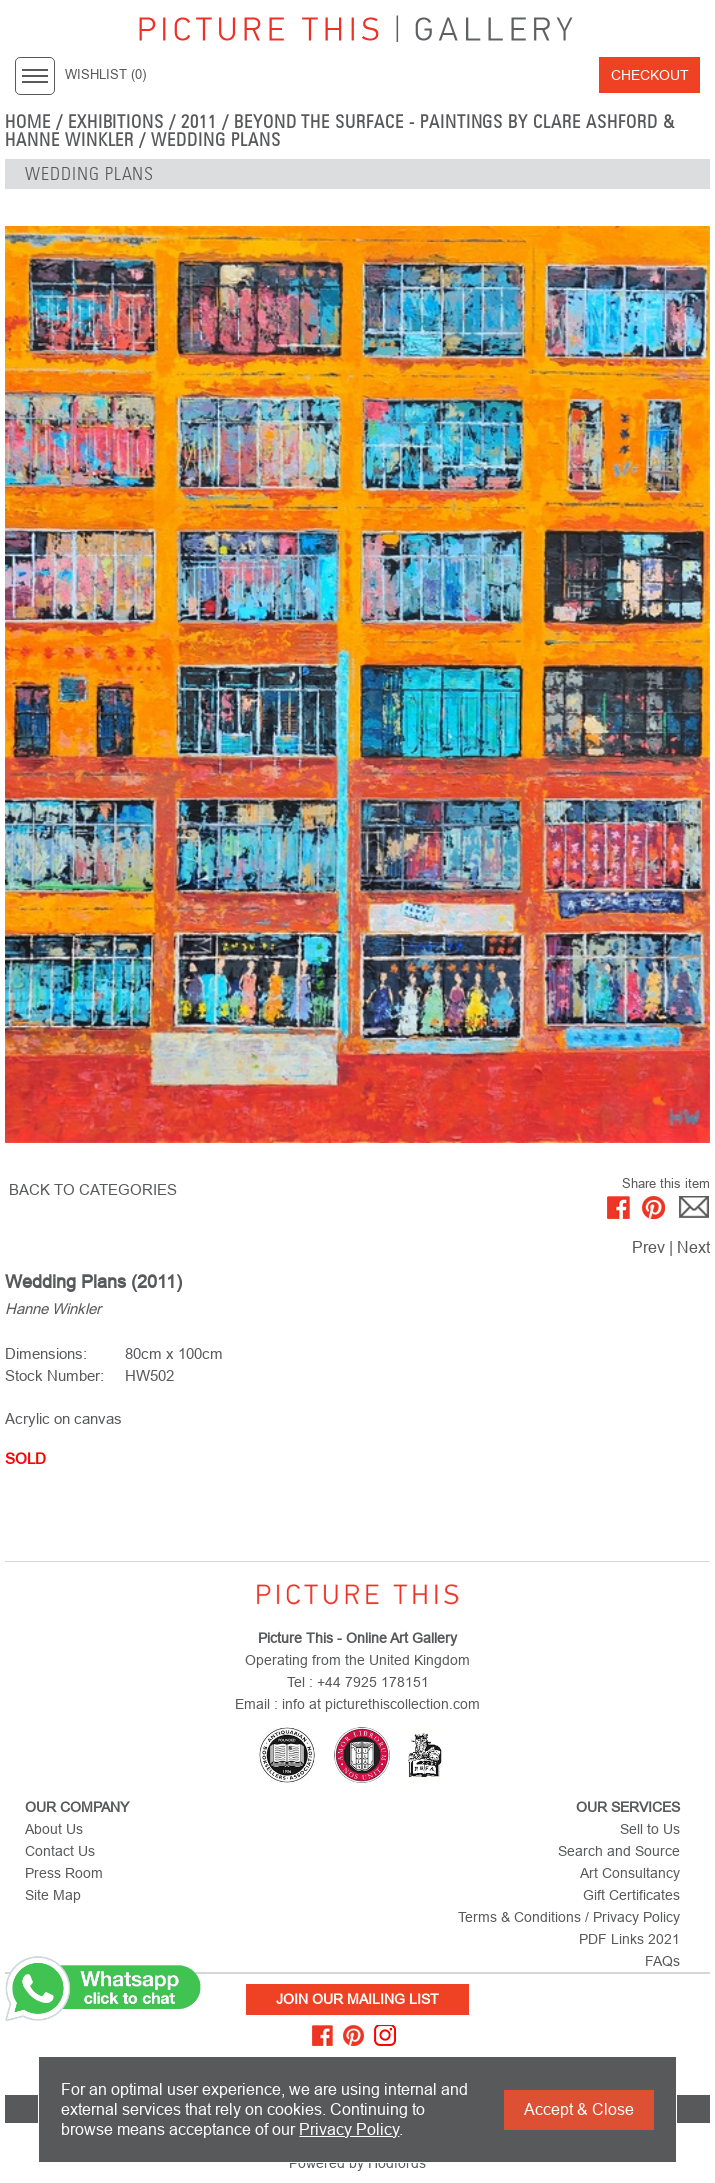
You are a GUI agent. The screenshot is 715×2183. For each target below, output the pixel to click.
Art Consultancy (630, 1873)
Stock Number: (54, 1375)
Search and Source (619, 1851)
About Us (54, 1829)
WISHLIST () (105, 75)
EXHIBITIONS (116, 122)
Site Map (53, 1895)
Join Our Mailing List (357, 1999)
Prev (648, 1247)
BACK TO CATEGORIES (93, 1189)
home (28, 122)
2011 (199, 122)
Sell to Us (650, 1829)
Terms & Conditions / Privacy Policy (569, 1917)
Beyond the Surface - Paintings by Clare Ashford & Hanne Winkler (340, 131)
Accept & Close (579, 2109)
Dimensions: (46, 1353)
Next (693, 1247)
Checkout (650, 75)
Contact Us (60, 1851)
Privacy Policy (349, 2129)
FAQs (662, 1961)
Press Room (64, 1873)
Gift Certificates (631, 1895)
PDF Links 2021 (629, 1939)
